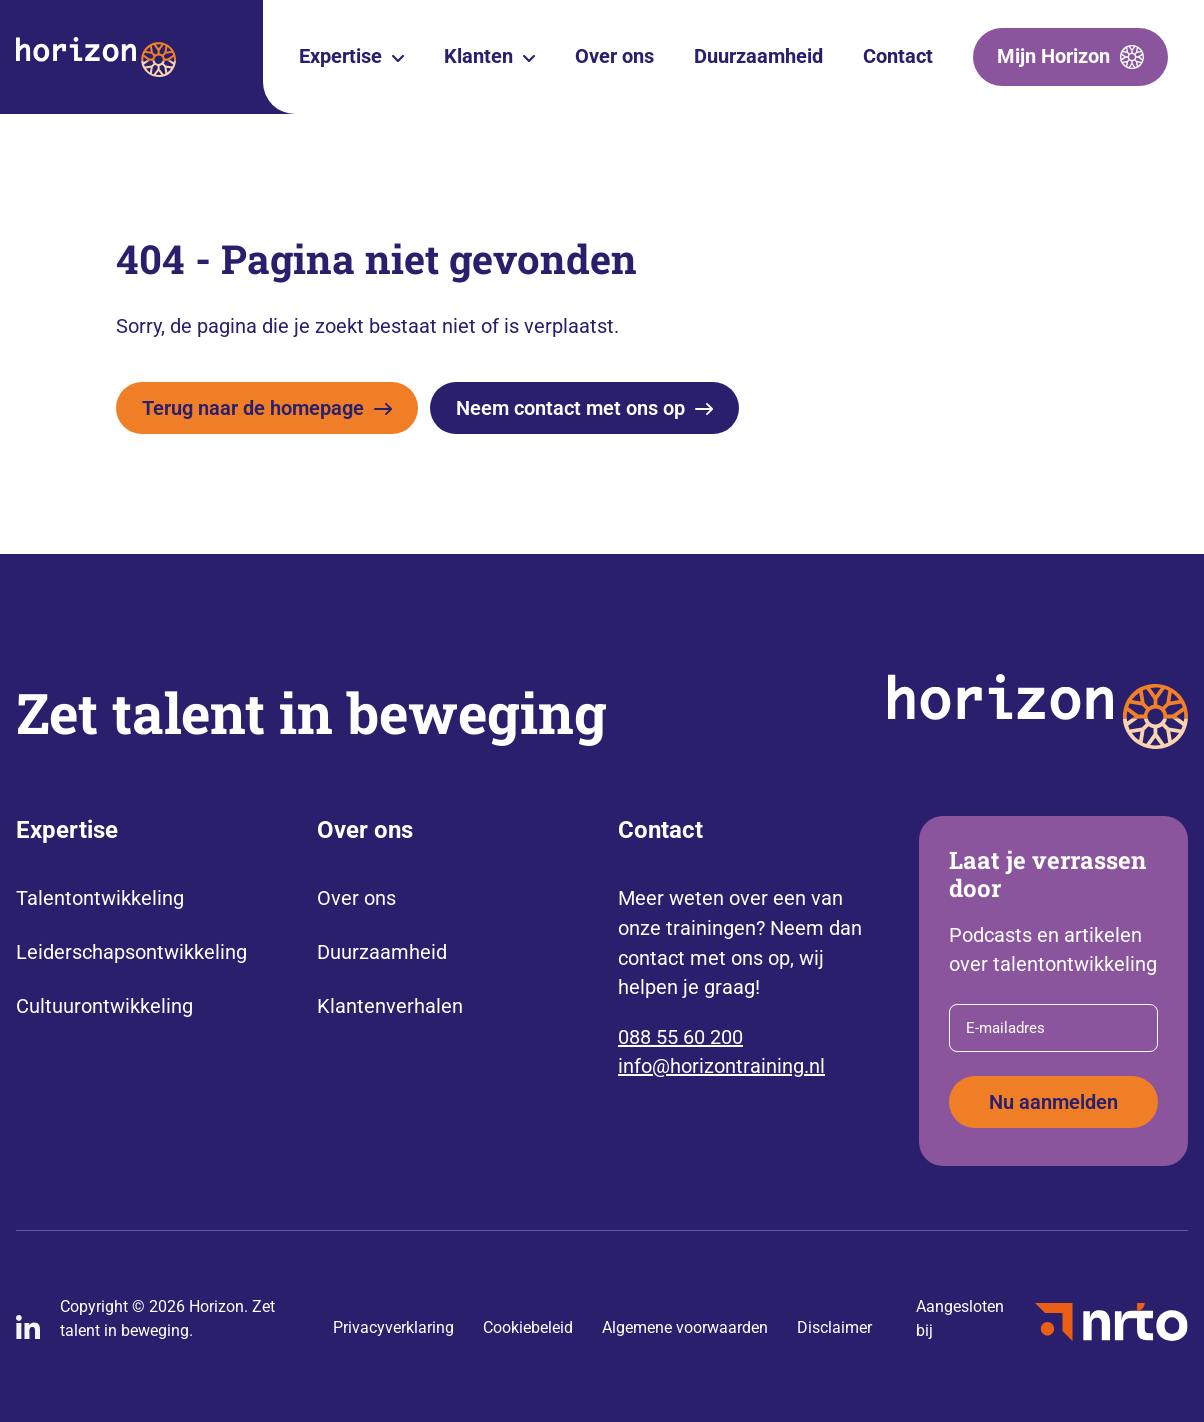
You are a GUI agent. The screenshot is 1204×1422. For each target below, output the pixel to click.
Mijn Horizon (1053, 56)
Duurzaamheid (758, 56)
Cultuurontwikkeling (104, 1006)
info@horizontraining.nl (721, 1066)
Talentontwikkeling (100, 898)
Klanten (478, 56)
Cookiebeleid (528, 1327)
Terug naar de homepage (253, 408)
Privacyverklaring (393, 1327)
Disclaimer (834, 1327)
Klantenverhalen (390, 1006)
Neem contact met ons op (570, 408)
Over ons (614, 56)
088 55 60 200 (680, 1037)
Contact (898, 56)
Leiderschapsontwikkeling (131, 952)
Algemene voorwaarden (685, 1327)
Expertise (340, 56)
